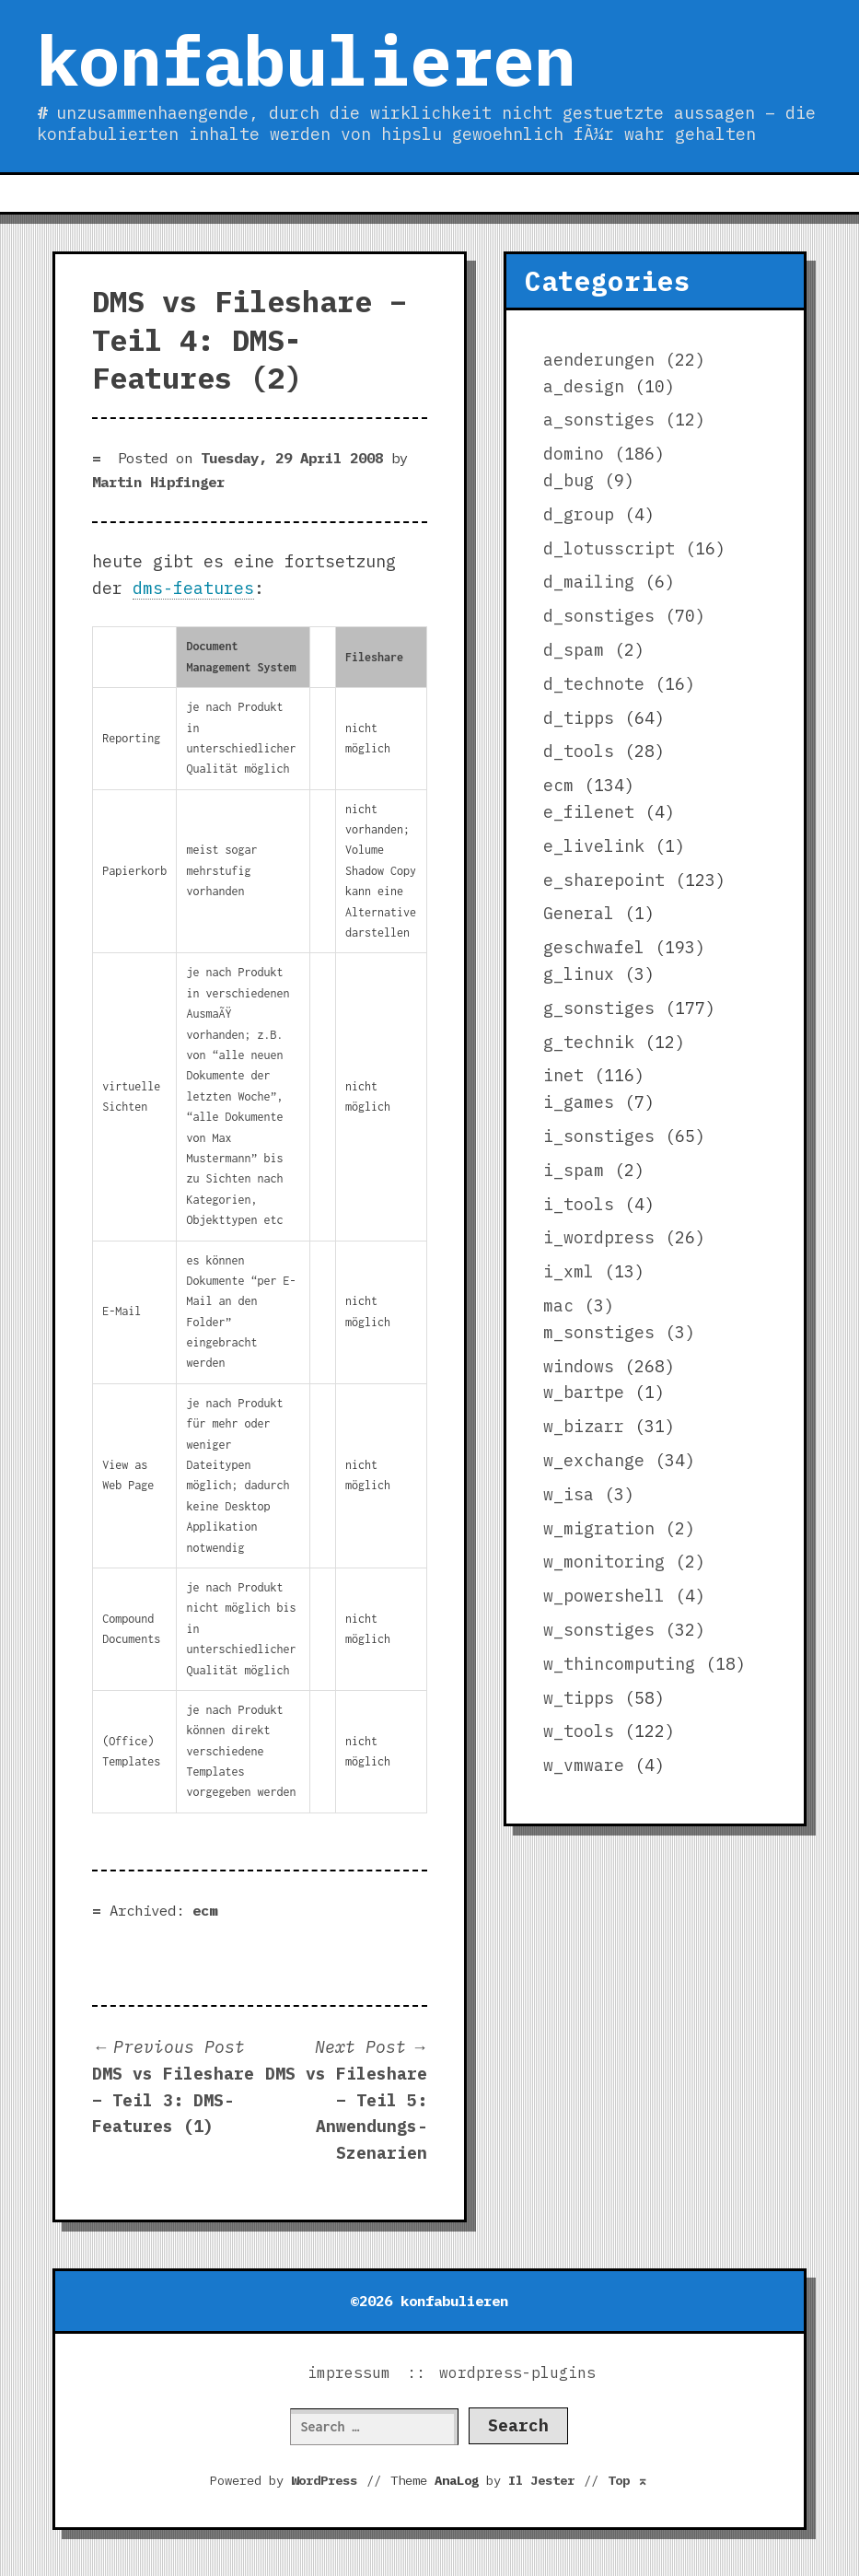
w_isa (568, 1494)
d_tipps (578, 718)
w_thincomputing (619, 1663)
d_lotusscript (609, 548)
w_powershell (604, 1595)
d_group (578, 514)
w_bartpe (583, 1392)
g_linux (578, 974)
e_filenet (588, 811)
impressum (349, 2372)
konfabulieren (306, 60)
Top (628, 2480)
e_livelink (593, 846)
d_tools (578, 751)
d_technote (593, 683)
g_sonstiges (599, 1008)
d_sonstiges (599, 615)
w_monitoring (604, 1561)
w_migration (599, 1528)
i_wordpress (599, 1237)
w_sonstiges (599, 1629)
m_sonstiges (599, 1332)
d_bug (568, 480)
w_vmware (583, 1765)
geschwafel (593, 947)
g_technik (588, 1042)
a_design (583, 386)
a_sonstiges (599, 419)
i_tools (578, 1204)
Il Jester (541, 2480)
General (578, 913)
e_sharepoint (604, 880)
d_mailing (588, 581)
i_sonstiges (599, 1136)
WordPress (324, 2480)
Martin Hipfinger (158, 481)
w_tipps (578, 1697)
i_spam (573, 1170)
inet (563, 1075)
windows (578, 1366)
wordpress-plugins (517, 2372)
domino (573, 453)
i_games (578, 1102)
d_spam (573, 649)
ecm (204, 1910)
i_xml (568, 1271)
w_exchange (593, 1460)
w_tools (578, 1731)
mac (558, 1305)
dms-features (193, 588)
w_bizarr (583, 1426)
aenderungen (599, 359)
